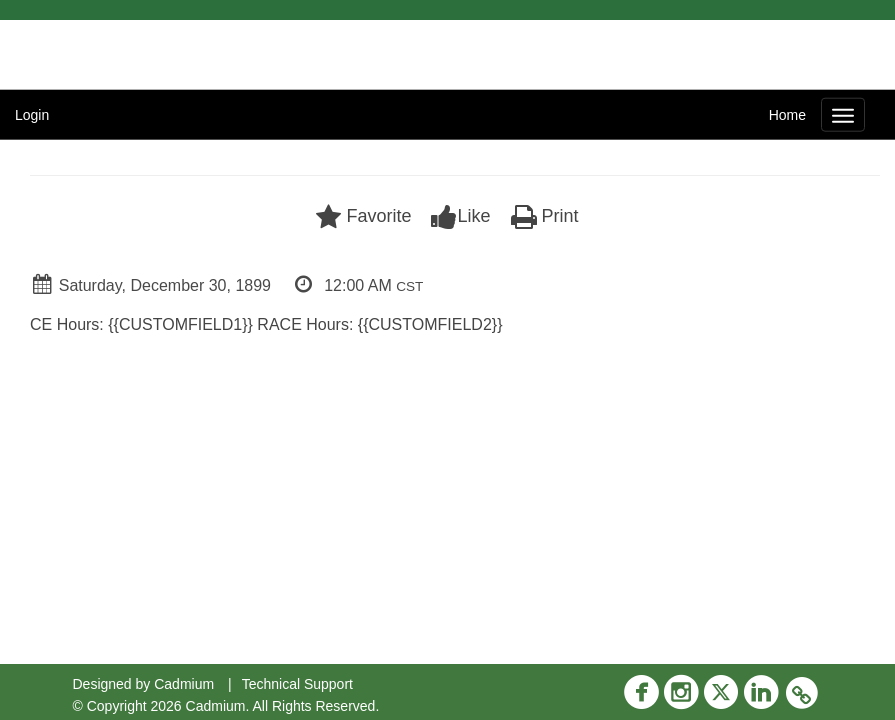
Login (32, 115)
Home (787, 115)
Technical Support (297, 684)
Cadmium (184, 684)
